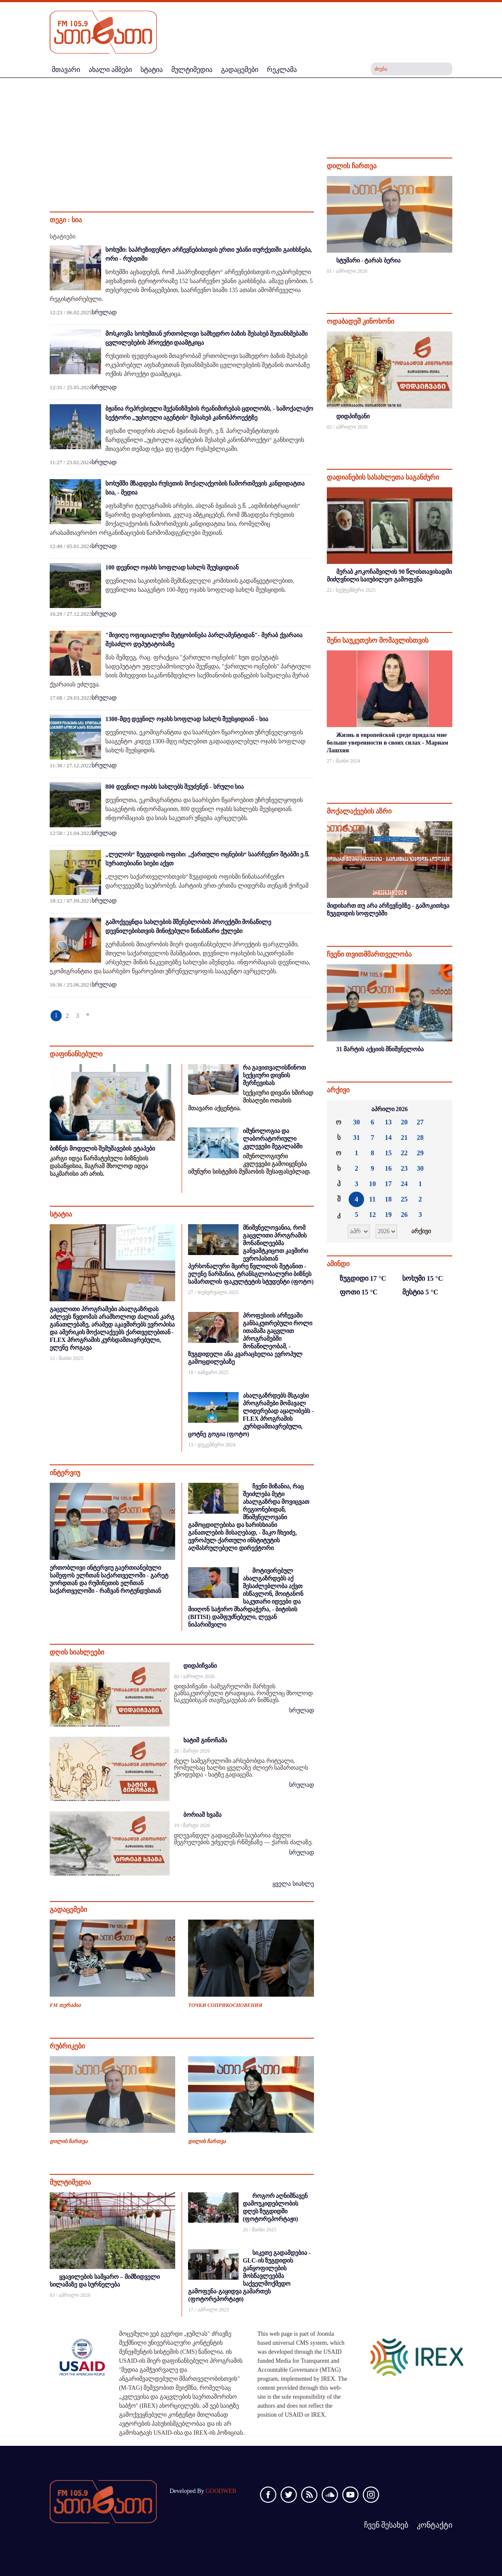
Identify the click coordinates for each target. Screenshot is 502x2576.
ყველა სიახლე (293, 1884)
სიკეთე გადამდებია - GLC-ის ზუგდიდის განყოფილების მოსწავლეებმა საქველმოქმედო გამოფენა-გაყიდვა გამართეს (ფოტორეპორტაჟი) (249, 2276)
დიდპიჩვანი (200, 1666)
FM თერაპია (65, 2005)
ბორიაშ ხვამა (202, 1815)
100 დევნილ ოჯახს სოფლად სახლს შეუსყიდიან (172, 567)
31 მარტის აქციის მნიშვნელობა (380, 1049)
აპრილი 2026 (389, 1109)
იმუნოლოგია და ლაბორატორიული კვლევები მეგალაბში (273, 1139)
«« (338, 1109)
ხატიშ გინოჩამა (205, 1740)
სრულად (104, 312)
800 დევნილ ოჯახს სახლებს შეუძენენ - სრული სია (174, 787)
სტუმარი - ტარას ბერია (368, 260)
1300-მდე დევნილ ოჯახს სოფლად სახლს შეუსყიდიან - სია (186, 719)
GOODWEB (221, 2491)
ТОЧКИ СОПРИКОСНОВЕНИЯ (225, 2005)
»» (441, 1109)
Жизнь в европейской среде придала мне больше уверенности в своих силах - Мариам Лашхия (387, 743)
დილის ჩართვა (68, 2141)
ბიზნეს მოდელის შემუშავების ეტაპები (102, 1148)
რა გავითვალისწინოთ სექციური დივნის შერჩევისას (274, 1075)
